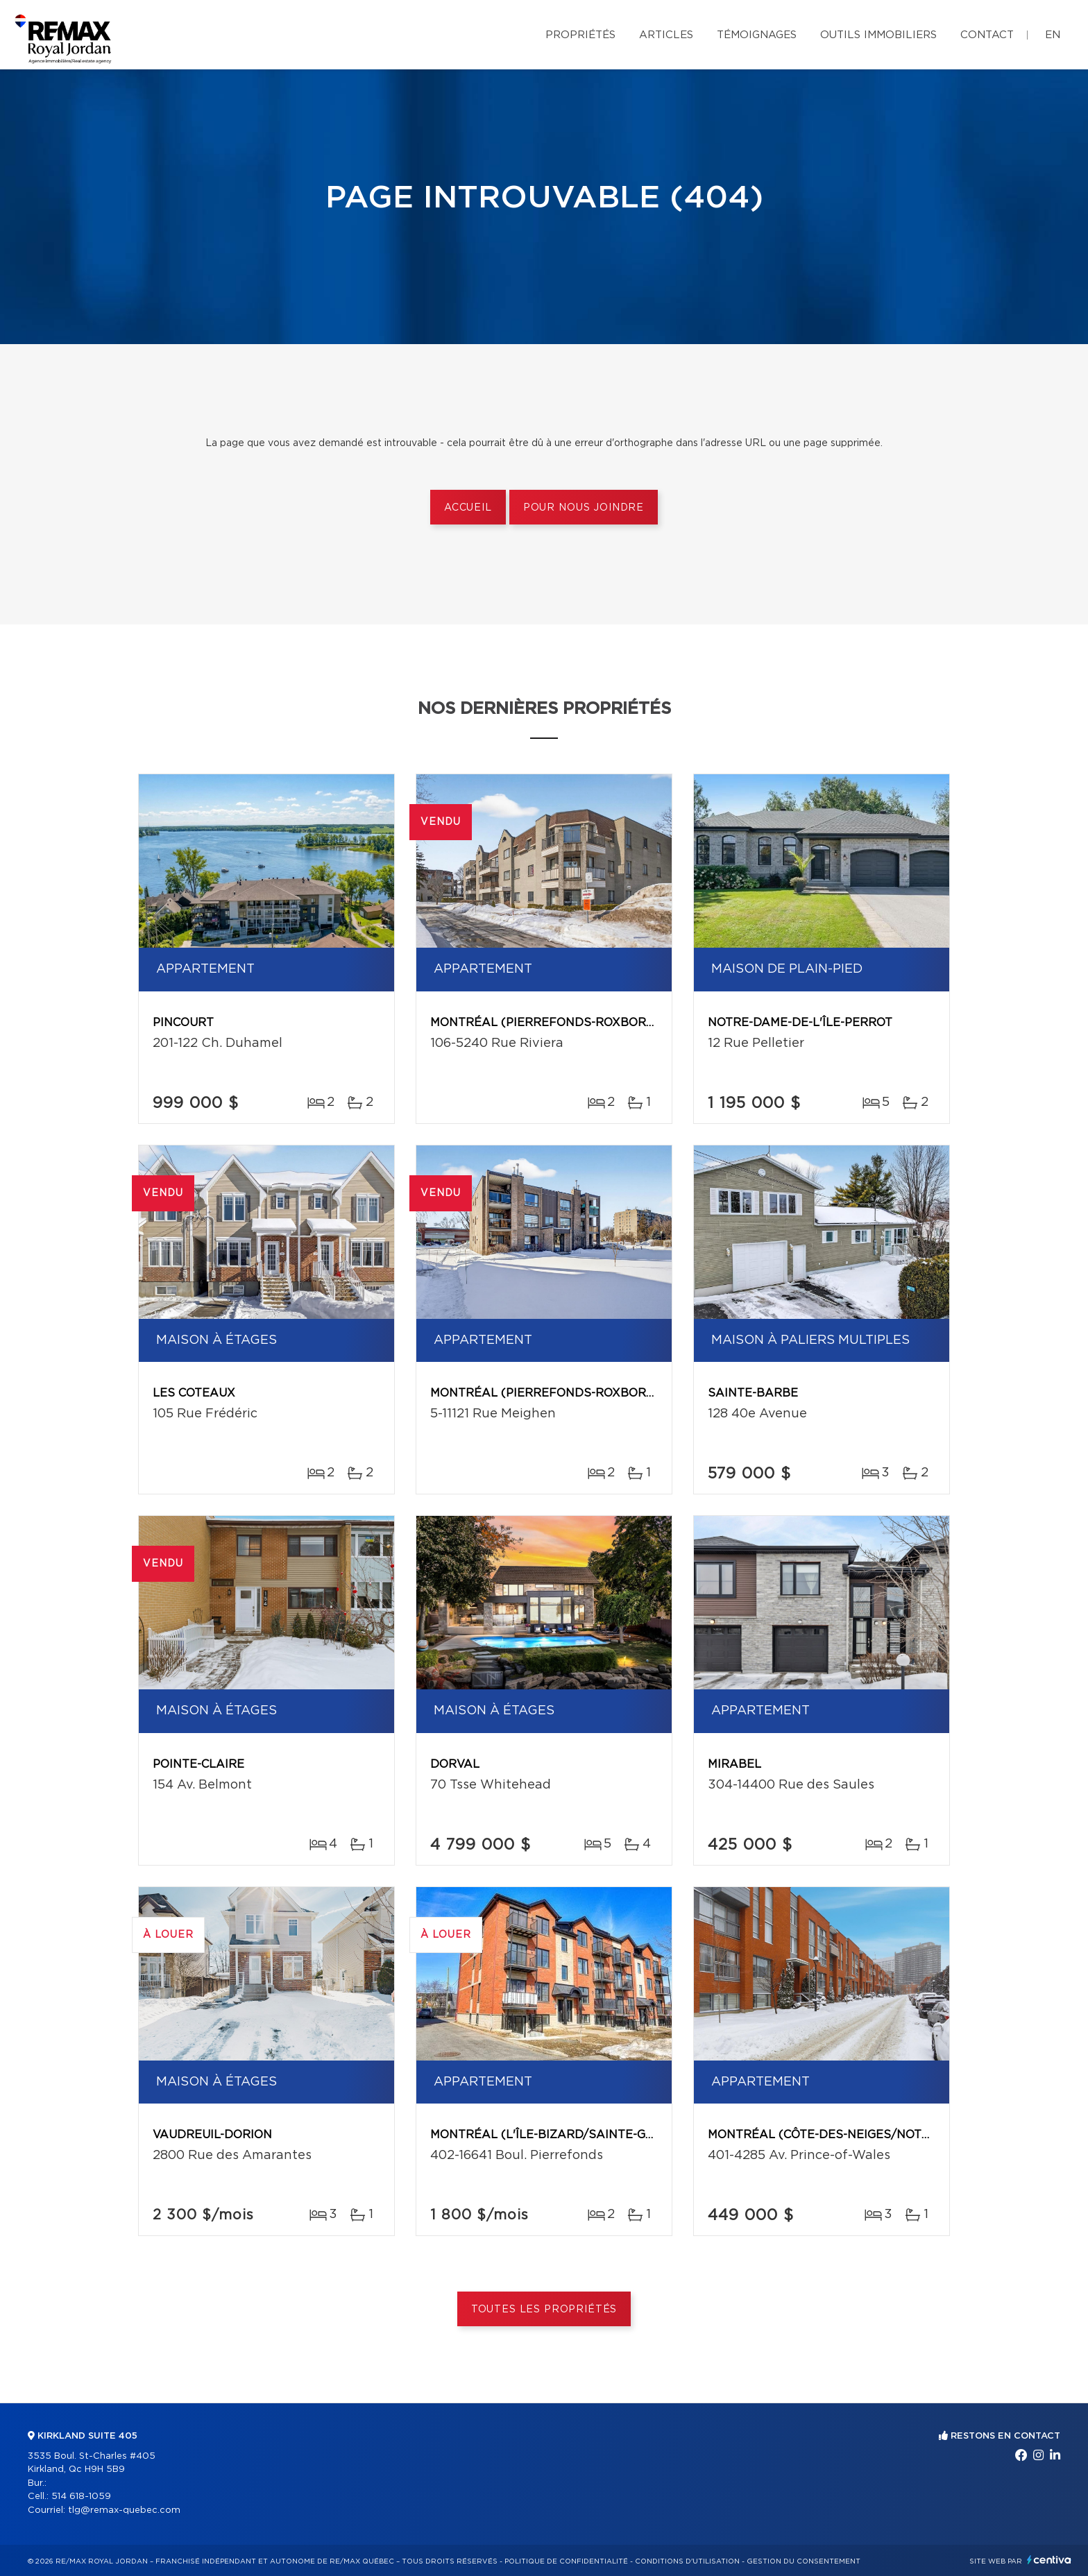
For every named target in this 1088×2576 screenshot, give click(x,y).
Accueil (468, 508)
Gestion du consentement (803, 2561)
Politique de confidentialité (566, 2561)
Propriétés (580, 35)
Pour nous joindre (583, 508)
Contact (987, 35)
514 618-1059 (81, 2496)
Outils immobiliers (878, 35)
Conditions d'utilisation (687, 2561)
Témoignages (757, 35)
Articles (666, 35)
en (1052, 35)
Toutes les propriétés (544, 2309)
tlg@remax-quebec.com (124, 2510)
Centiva (1049, 2559)
